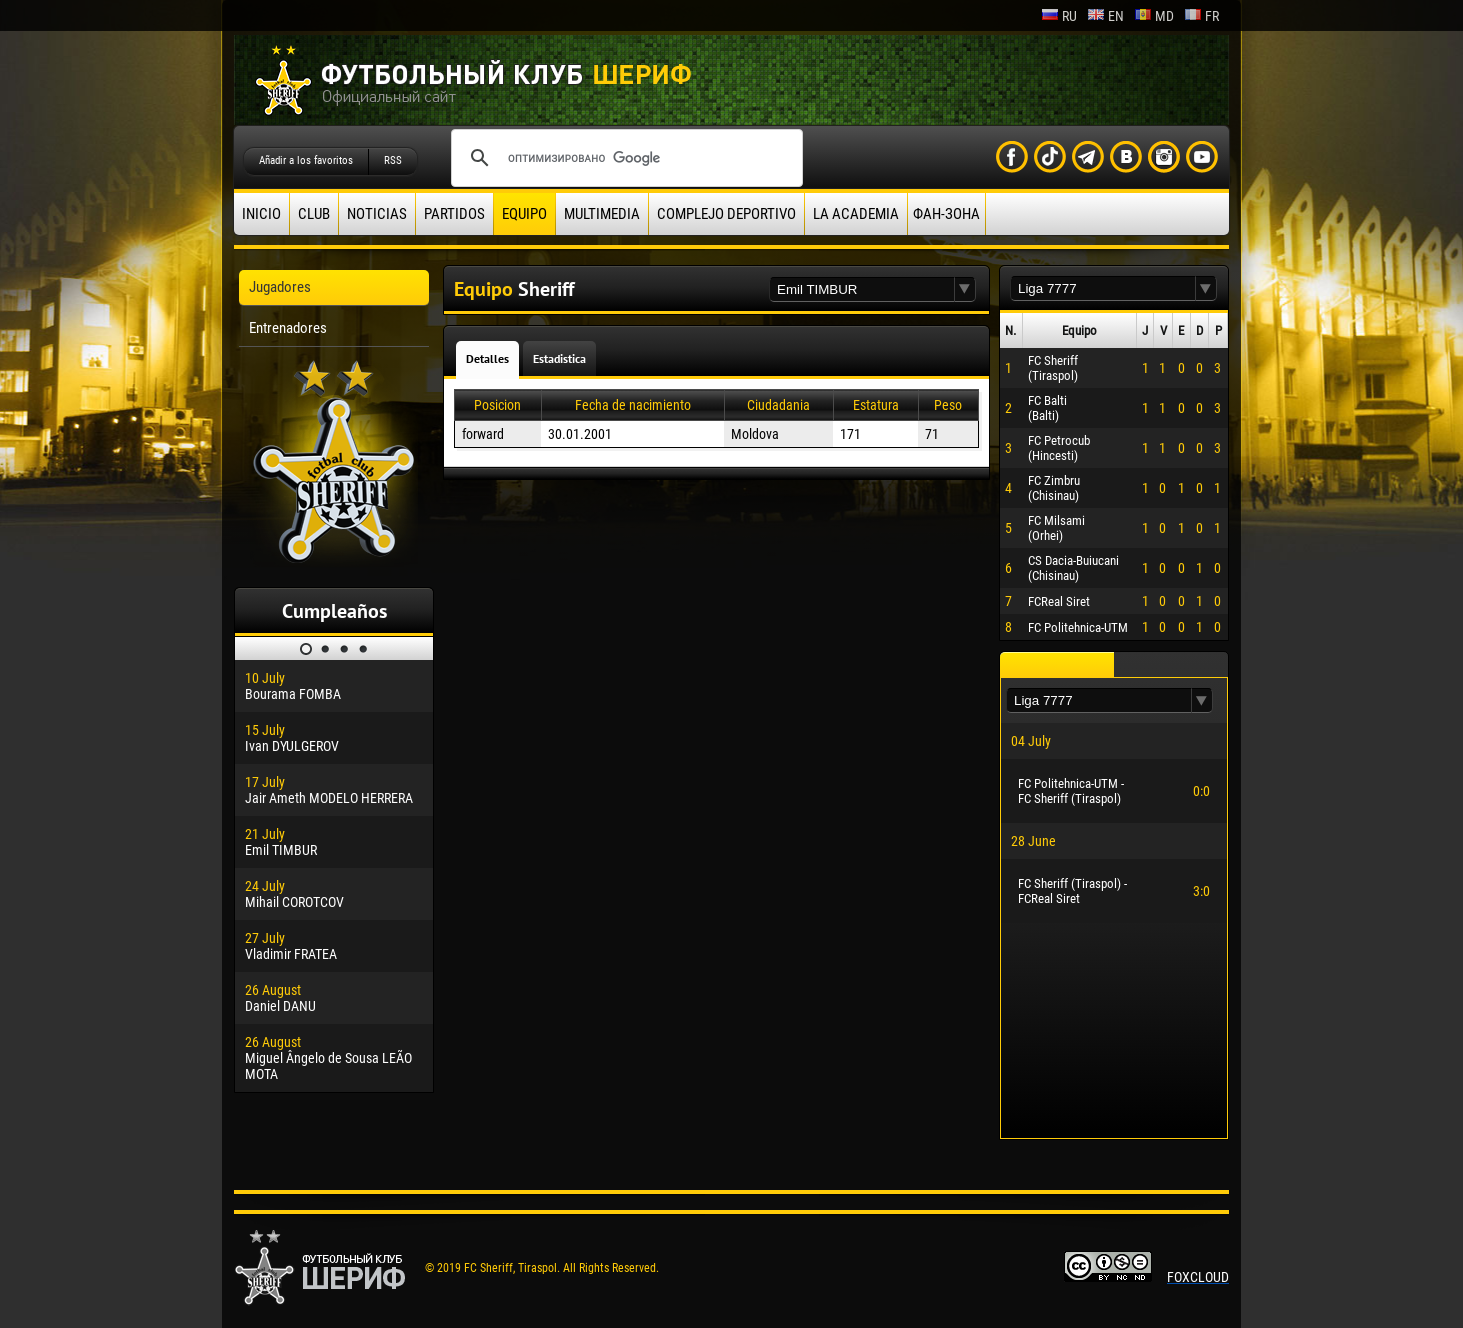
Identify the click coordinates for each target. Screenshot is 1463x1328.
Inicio (261, 214)
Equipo (524, 214)
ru (1059, 16)
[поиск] (624, 158)
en (1105, 16)
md (1154, 16)
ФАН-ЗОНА (946, 214)
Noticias (377, 214)
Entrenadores (288, 328)
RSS (393, 160)
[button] (965, 289)
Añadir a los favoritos (306, 160)
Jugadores (280, 287)
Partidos (454, 214)
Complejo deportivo (726, 214)
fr (1201, 16)
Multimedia (602, 214)
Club (314, 214)
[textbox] (862, 289)
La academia (856, 214)
